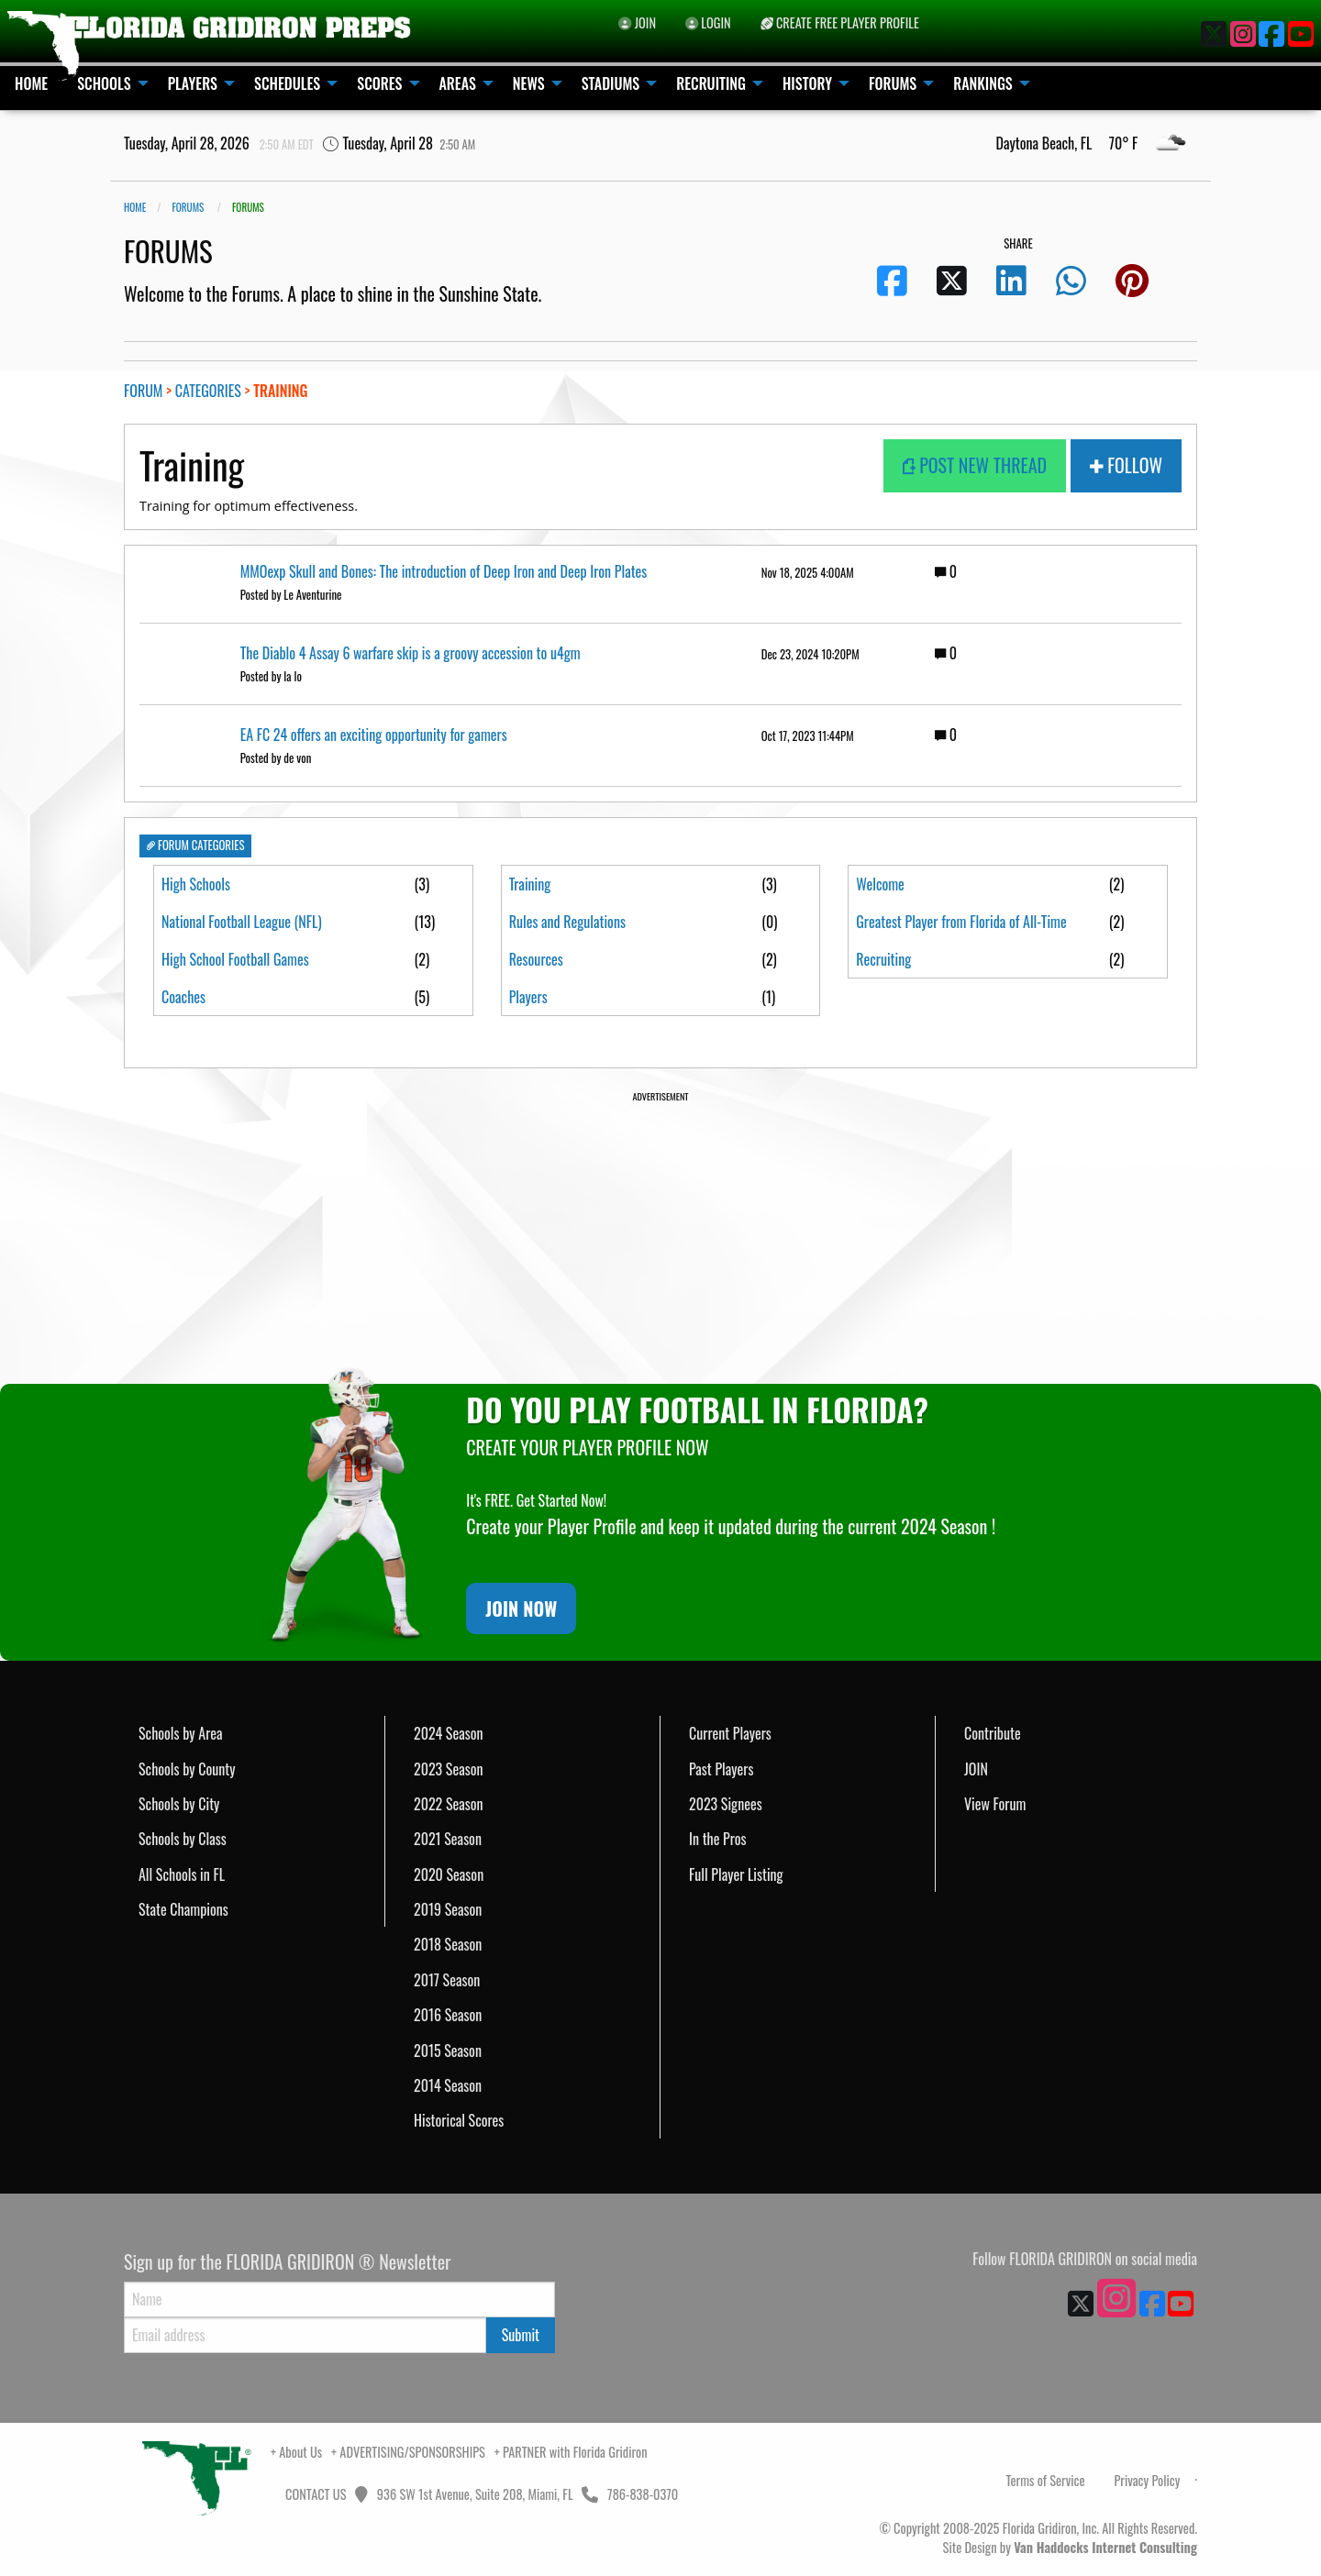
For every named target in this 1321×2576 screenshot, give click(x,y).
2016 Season (448, 2015)
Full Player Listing (736, 1874)
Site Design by (1070, 2547)
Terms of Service (1045, 2480)
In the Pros (718, 1839)
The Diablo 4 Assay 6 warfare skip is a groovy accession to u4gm (410, 653)
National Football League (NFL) (241, 922)
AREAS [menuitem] (457, 83)
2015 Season (448, 2051)
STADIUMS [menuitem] (611, 83)
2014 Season (448, 2085)
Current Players (730, 1733)
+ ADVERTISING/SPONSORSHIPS (408, 2451)
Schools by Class (183, 1839)
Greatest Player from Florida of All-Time (961, 934)
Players (528, 997)
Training (530, 884)
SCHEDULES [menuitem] (287, 83)
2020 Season (448, 1874)
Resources (536, 959)
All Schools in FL (182, 1874)
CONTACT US (315, 2494)
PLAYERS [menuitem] (192, 83)
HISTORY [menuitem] (807, 83)
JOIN (976, 1769)
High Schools (195, 884)
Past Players (721, 1769)
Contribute (992, 1733)
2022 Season (448, 1804)
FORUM (143, 391)
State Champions (183, 1909)
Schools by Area (181, 1733)
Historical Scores (459, 2120)
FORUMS (188, 207)
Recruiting (883, 984)
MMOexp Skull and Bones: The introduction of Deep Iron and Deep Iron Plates (444, 571)
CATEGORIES (208, 391)
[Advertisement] (660, 1233)
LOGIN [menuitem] (708, 22)
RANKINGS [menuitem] (983, 83)
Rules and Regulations (567, 922)
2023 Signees (725, 1804)
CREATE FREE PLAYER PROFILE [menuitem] (839, 22)
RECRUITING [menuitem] (711, 83)
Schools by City (179, 1804)
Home (135, 207)
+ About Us (296, 2451)
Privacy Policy (1147, 2480)
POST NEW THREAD (975, 465)
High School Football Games (235, 959)
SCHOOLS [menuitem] (104, 83)
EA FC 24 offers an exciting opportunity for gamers (373, 735)
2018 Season (448, 1944)
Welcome (880, 884)
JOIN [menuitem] (637, 22)
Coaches (183, 997)
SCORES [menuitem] (379, 83)
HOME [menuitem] (31, 83)
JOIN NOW (521, 1608)
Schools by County (187, 1769)
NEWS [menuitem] (529, 83)
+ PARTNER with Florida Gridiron (571, 2451)
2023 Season (448, 1769)
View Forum (995, 1804)
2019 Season (448, 1909)
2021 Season (448, 1839)
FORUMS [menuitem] (892, 83)
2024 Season (448, 1733)
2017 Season (447, 1980)
